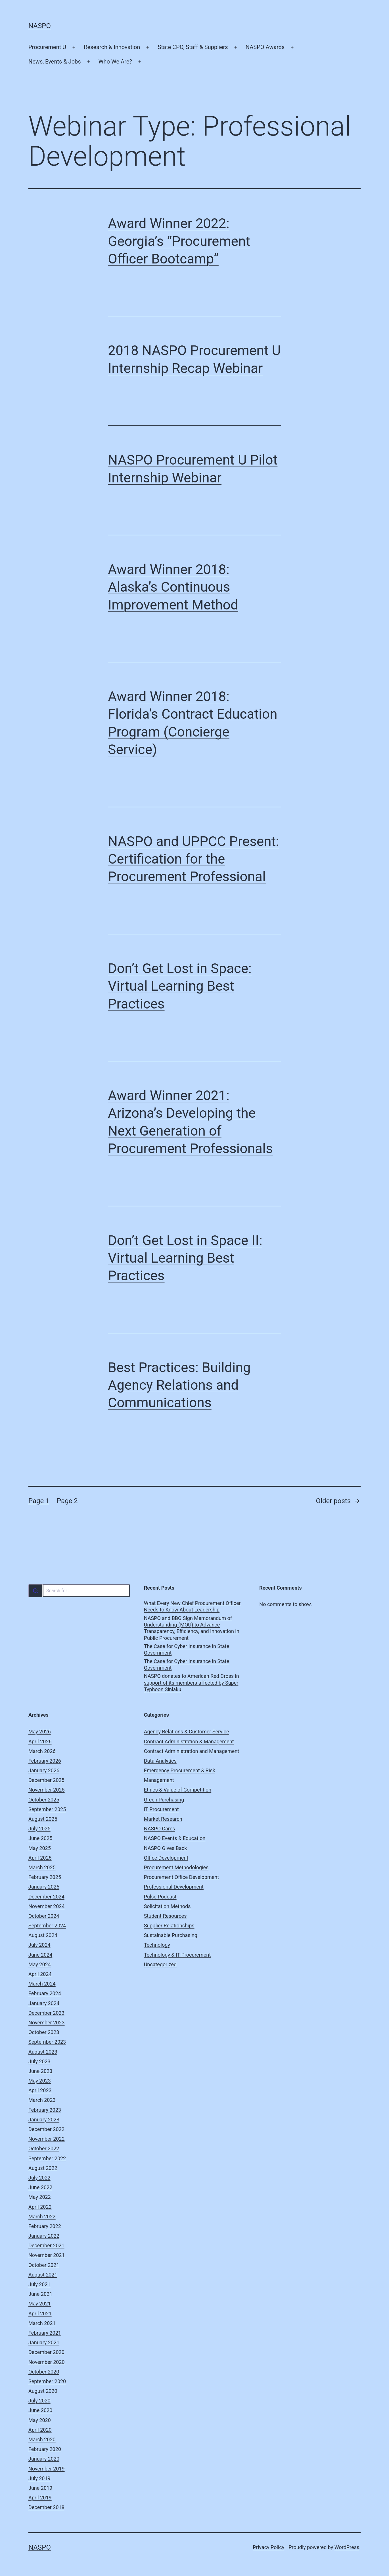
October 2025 (43, 1800)
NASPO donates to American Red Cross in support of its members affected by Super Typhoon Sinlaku (191, 1682)
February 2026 (44, 1761)
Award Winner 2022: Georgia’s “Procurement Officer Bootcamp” (179, 241)
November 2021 (46, 2255)
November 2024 (46, 1906)
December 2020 (46, 2352)
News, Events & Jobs (54, 61)
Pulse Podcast (160, 1897)
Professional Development (174, 1887)
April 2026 (40, 1741)
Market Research (163, 1819)
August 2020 (42, 2391)
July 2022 (39, 2178)
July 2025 (39, 1829)
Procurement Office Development (181, 1877)
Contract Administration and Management (191, 1751)
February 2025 (44, 1877)
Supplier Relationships (169, 1926)
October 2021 (43, 2265)
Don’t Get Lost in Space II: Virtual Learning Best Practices (185, 1258)
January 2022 (43, 2236)
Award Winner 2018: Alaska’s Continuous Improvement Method (173, 587)
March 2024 (42, 1984)
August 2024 (42, 1935)
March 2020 (42, 2439)
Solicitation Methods (167, 1906)
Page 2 (67, 1501)
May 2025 (39, 1848)
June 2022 (40, 2187)
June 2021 (40, 2294)
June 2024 (40, 1955)
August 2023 (42, 2052)
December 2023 (46, 2013)
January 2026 (43, 1770)
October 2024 (43, 1916)
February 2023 (44, 2110)
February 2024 (44, 1993)
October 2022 (43, 2148)
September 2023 (47, 2042)
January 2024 (43, 2003)
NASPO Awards (265, 47)
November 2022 (46, 2139)
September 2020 (47, 2381)
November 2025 (46, 1790)
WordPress (346, 2547)
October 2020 (43, 2372)
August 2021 (42, 2275)
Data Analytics (160, 1761)
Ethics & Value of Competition (178, 1790)
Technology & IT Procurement (177, 1955)
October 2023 (43, 2032)
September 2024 (47, 1926)
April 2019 (40, 2498)
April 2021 (40, 2313)
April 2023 (40, 2090)
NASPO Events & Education (175, 1838)
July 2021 (39, 2284)
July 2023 (39, 2061)
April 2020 (40, 2430)
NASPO (39, 26)
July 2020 (39, 2401)
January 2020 (43, 2459)
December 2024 (46, 1897)
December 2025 (46, 1780)
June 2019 (40, 2488)
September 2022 (47, 2158)
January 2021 (43, 2342)
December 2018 (46, 2507)
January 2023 (43, 2120)
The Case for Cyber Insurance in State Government (186, 1649)
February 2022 (44, 2226)
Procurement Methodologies (176, 1867)
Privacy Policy (268, 2547)
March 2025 (42, 1867)
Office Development (166, 1858)
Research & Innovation (112, 47)
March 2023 (42, 2100)
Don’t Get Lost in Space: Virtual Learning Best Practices (180, 986)
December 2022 (46, 2129)
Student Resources (165, 1916)
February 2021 (44, 2333)
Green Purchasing (164, 1800)
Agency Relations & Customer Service (186, 1732)
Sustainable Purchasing (170, 1935)
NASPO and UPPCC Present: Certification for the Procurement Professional (193, 859)
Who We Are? (115, 61)
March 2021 (42, 2323)
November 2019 (46, 2469)
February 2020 (44, 2449)
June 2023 (40, 2071)
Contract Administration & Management (189, 1741)
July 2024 (39, 1945)
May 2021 (39, 2304)
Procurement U (47, 47)
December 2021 (46, 2245)
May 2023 (39, 2081)
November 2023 (46, 2023)
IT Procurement (161, 1809)
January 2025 (43, 1887)
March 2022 (42, 2217)
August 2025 (42, 1819)
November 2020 (46, 2362)
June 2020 (40, 2410)
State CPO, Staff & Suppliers (193, 47)
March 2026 (42, 1751)
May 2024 (39, 1964)
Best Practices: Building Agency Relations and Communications (179, 1385)
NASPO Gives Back (165, 1848)
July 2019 (39, 2478)
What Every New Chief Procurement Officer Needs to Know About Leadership (192, 1606)
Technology (157, 1945)
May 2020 (39, 2420)
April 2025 (40, 1858)
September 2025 (47, 1809)
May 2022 (39, 2197)
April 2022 (40, 2207)
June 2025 (40, 1838)
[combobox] (79, 1590)
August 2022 (42, 2168)
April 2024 (40, 1974)
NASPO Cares (159, 1829)
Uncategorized (160, 1964)
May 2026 (39, 1732)
